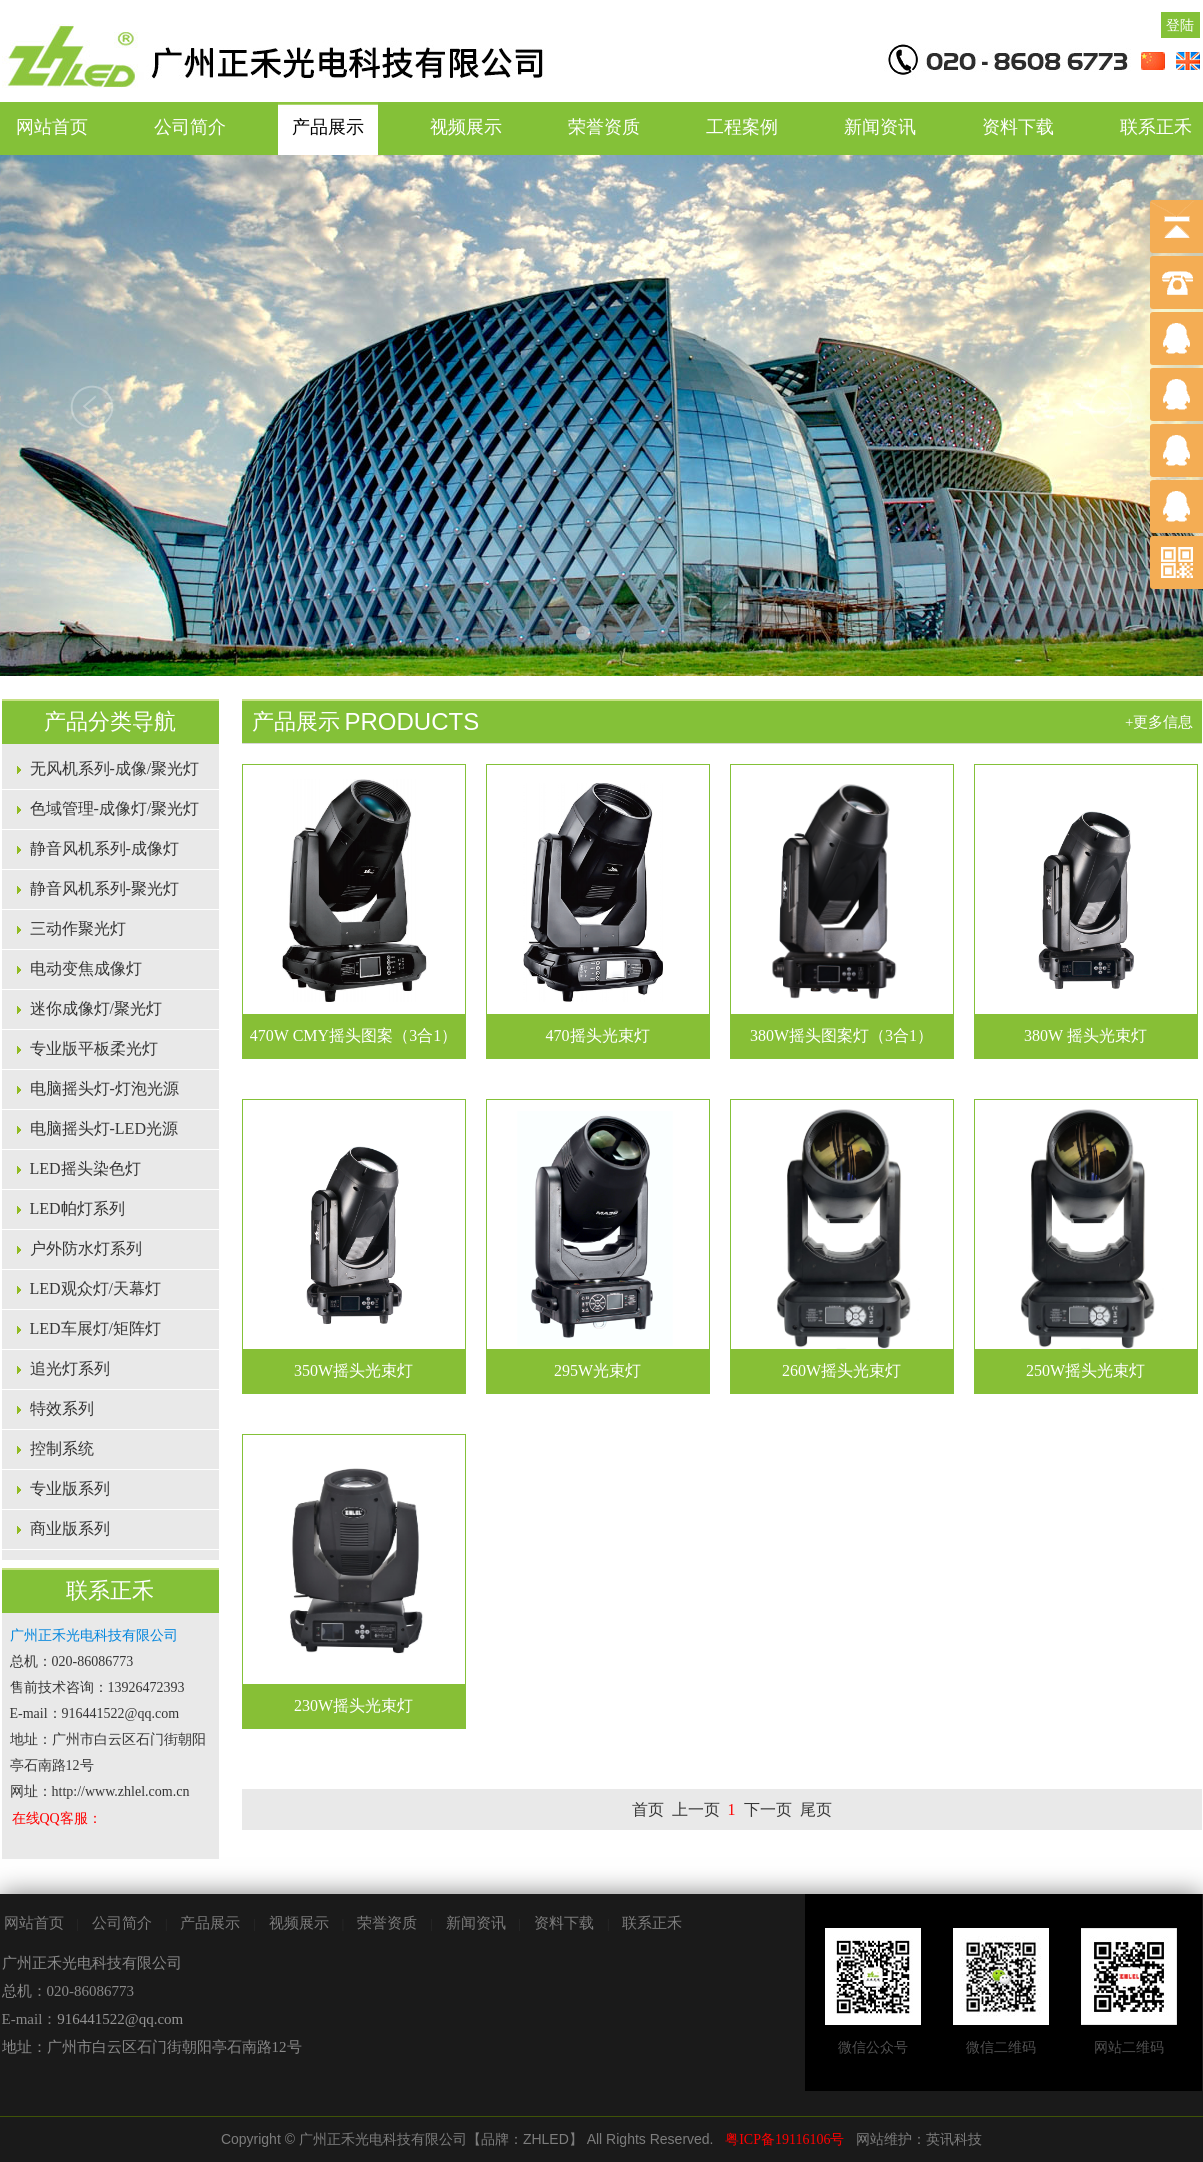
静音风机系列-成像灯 (104, 848)
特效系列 (62, 1408)
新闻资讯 (880, 127)
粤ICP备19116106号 (784, 2139)
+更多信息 (1159, 722)
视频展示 (466, 127)
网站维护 (884, 2139)
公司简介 (190, 127)
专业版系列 (70, 1488)
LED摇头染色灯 (85, 1168)
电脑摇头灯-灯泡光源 (104, 1088)
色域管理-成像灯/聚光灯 (115, 808)
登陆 (1180, 25)
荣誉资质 (604, 127)
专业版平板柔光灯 (94, 1048)
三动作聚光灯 (78, 928)
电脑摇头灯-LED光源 (104, 1128)
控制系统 (62, 1448)
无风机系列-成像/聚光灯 (115, 768)
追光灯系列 (70, 1368)
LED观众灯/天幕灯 (96, 1288)
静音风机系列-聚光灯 (104, 888)
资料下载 (1018, 127)
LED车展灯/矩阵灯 (96, 1328)
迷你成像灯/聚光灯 (96, 1008)
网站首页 (52, 127)
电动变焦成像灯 (86, 968)
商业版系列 (70, 1528)
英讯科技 (954, 2139)
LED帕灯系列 (77, 1208)
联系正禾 (652, 1923)
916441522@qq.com (120, 2019)
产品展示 (328, 127)
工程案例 (742, 127)
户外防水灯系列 (86, 1248)
